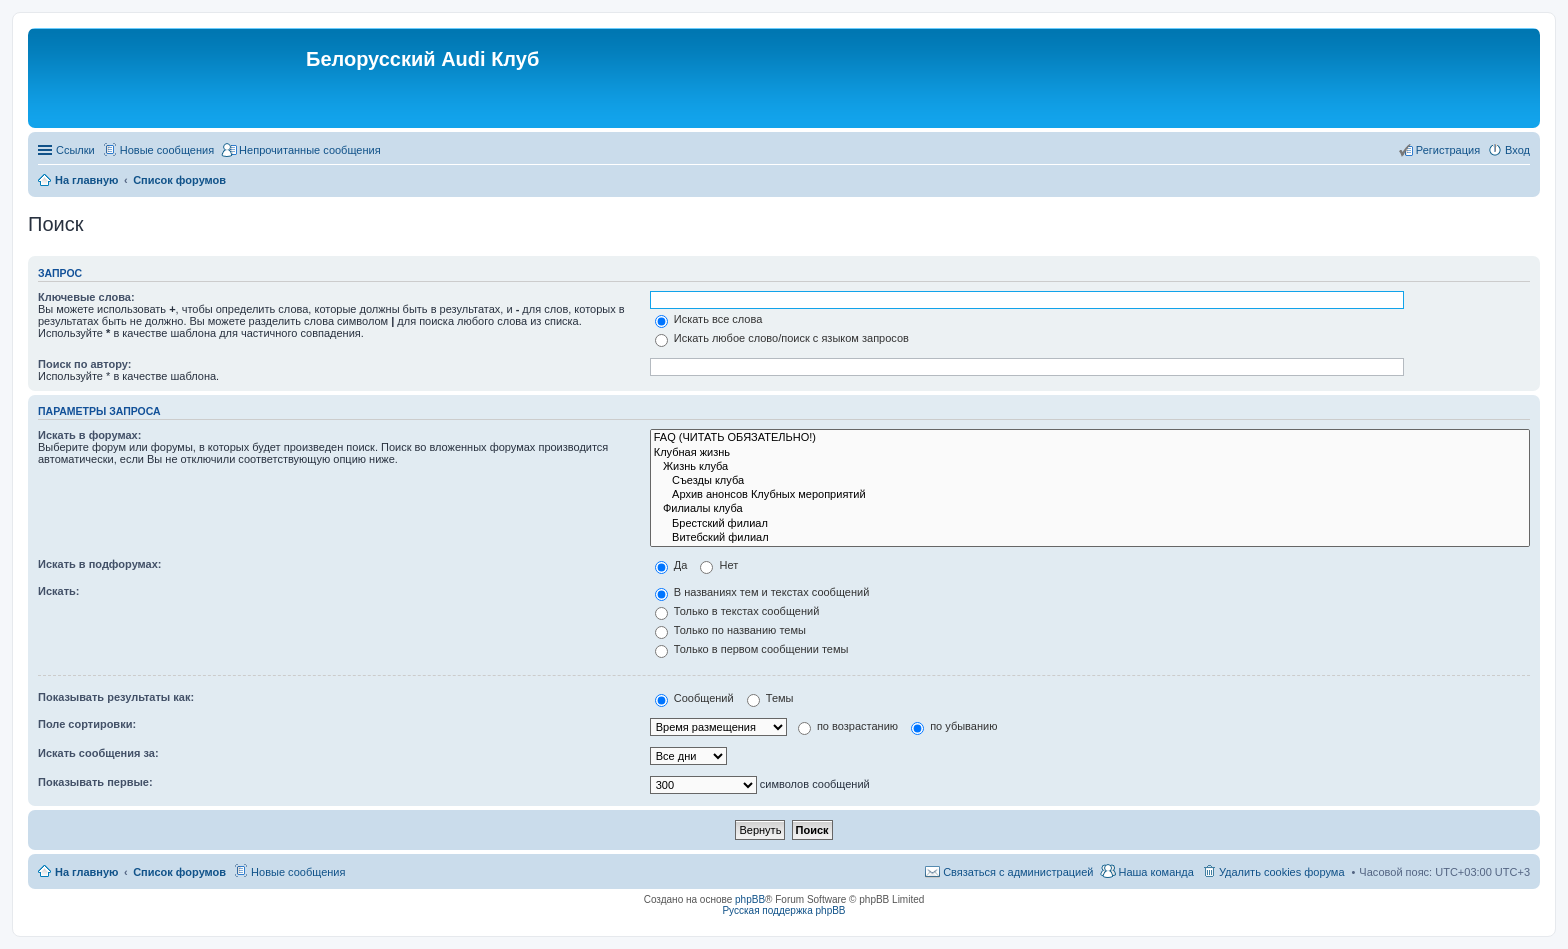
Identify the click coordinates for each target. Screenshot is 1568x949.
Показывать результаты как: (116, 697)
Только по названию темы (730, 630)
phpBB (750, 899)
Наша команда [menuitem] (1155, 872)
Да (671, 565)
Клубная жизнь (1090, 453)
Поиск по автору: (84, 364)
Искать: (58, 591)
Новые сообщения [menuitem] (167, 150)
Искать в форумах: (89, 435)
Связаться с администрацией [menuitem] (1018, 872)
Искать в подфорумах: (100, 564)
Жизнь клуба (1090, 467)
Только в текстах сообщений (737, 611)
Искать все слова (709, 319)
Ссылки (75, 150)
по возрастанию (848, 726)
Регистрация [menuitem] (1448, 150)
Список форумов (179, 872)
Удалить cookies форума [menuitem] (1282, 872)
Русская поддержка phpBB (783, 910)
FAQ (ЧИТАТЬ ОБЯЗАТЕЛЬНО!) (1090, 438)
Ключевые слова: (86, 297)
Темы (770, 698)
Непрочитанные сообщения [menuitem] (310, 150)
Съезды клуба (1090, 481)
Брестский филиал (1090, 524)
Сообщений (694, 698)
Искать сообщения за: (98, 753)
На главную (86, 872)
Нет (719, 565)
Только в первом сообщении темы (752, 649)
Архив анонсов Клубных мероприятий (1090, 495)
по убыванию (954, 726)
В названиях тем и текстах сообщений (762, 592)
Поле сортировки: (87, 724)
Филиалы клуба (1090, 509)
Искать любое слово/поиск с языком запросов (782, 338)
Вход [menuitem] (1517, 150)
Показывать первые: (95, 782)
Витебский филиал (1090, 538)
